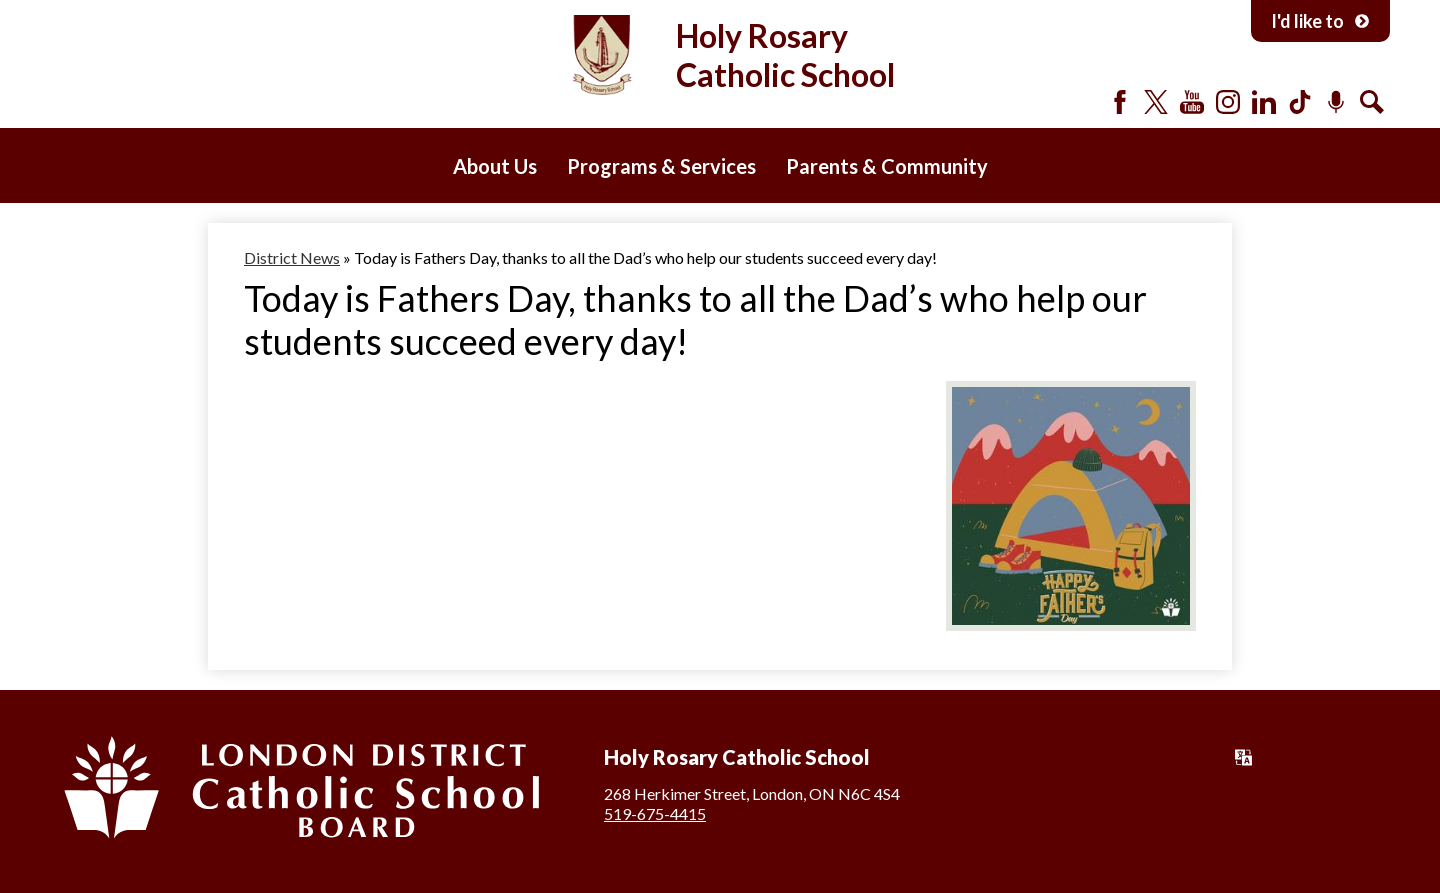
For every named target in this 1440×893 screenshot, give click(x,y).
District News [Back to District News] (292, 257)
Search (1372, 102)
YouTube (1192, 102)
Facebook (1120, 102)
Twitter (1156, 102)
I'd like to (1320, 21)
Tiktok (1300, 102)
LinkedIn (1264, 102)
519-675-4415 (655, 813)
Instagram (1228, 102)
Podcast (1336, 102)
